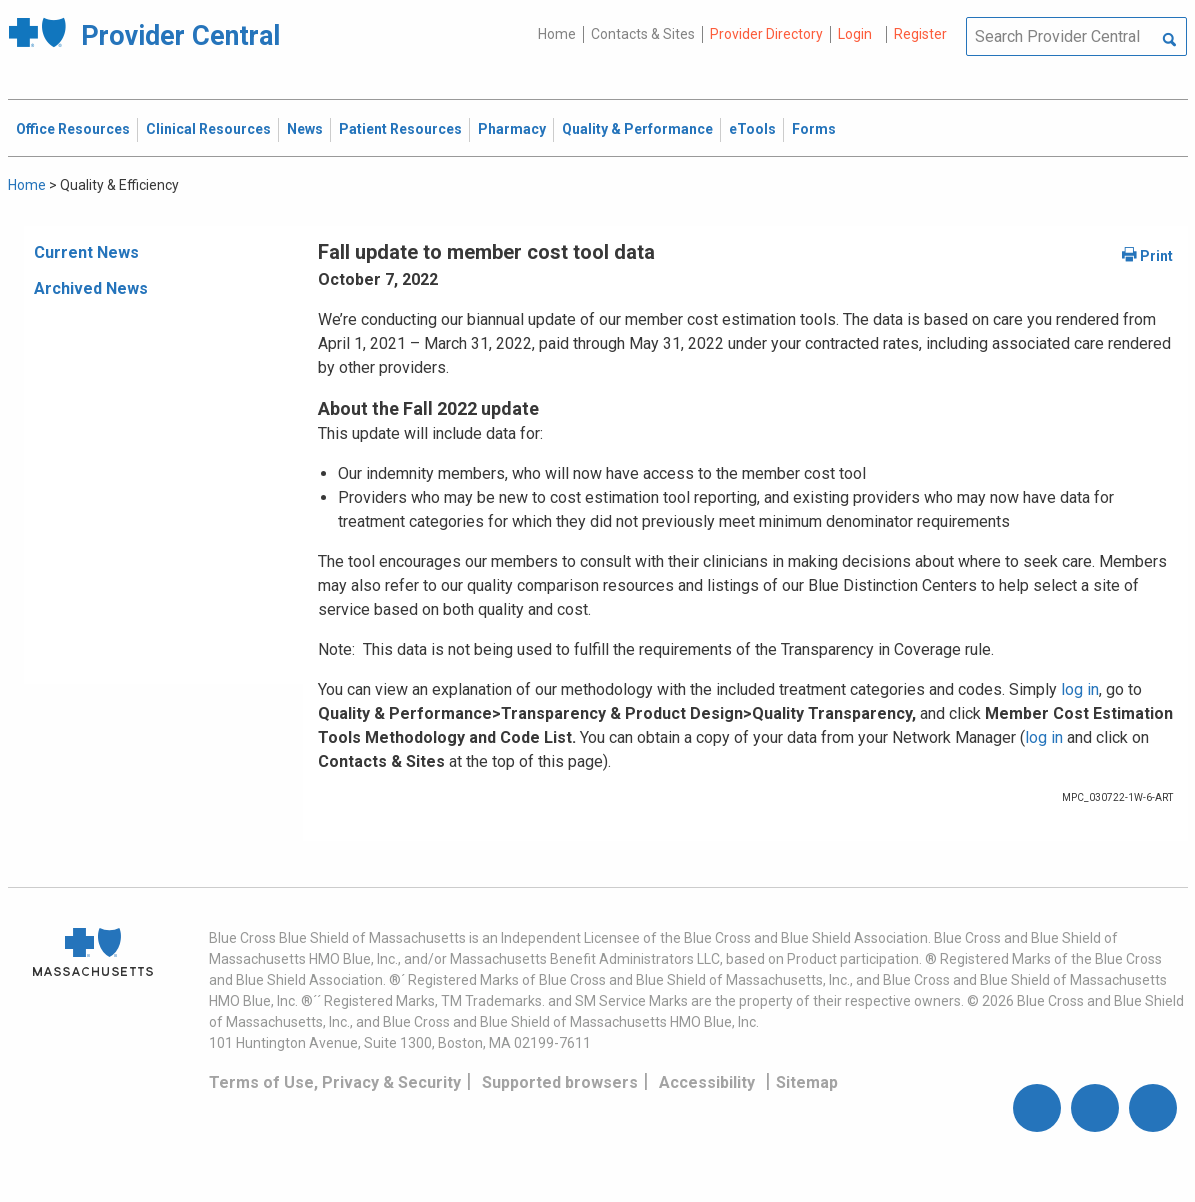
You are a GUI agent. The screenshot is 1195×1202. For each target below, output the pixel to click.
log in (1080, 689)
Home (557, 34)
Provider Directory (766, 34)
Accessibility (707, 1082)
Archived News (91, 288)
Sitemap (807, 1082)
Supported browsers (560, 1082)
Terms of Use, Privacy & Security (335, 1082)
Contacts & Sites (643, 34)
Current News (86, 252)
